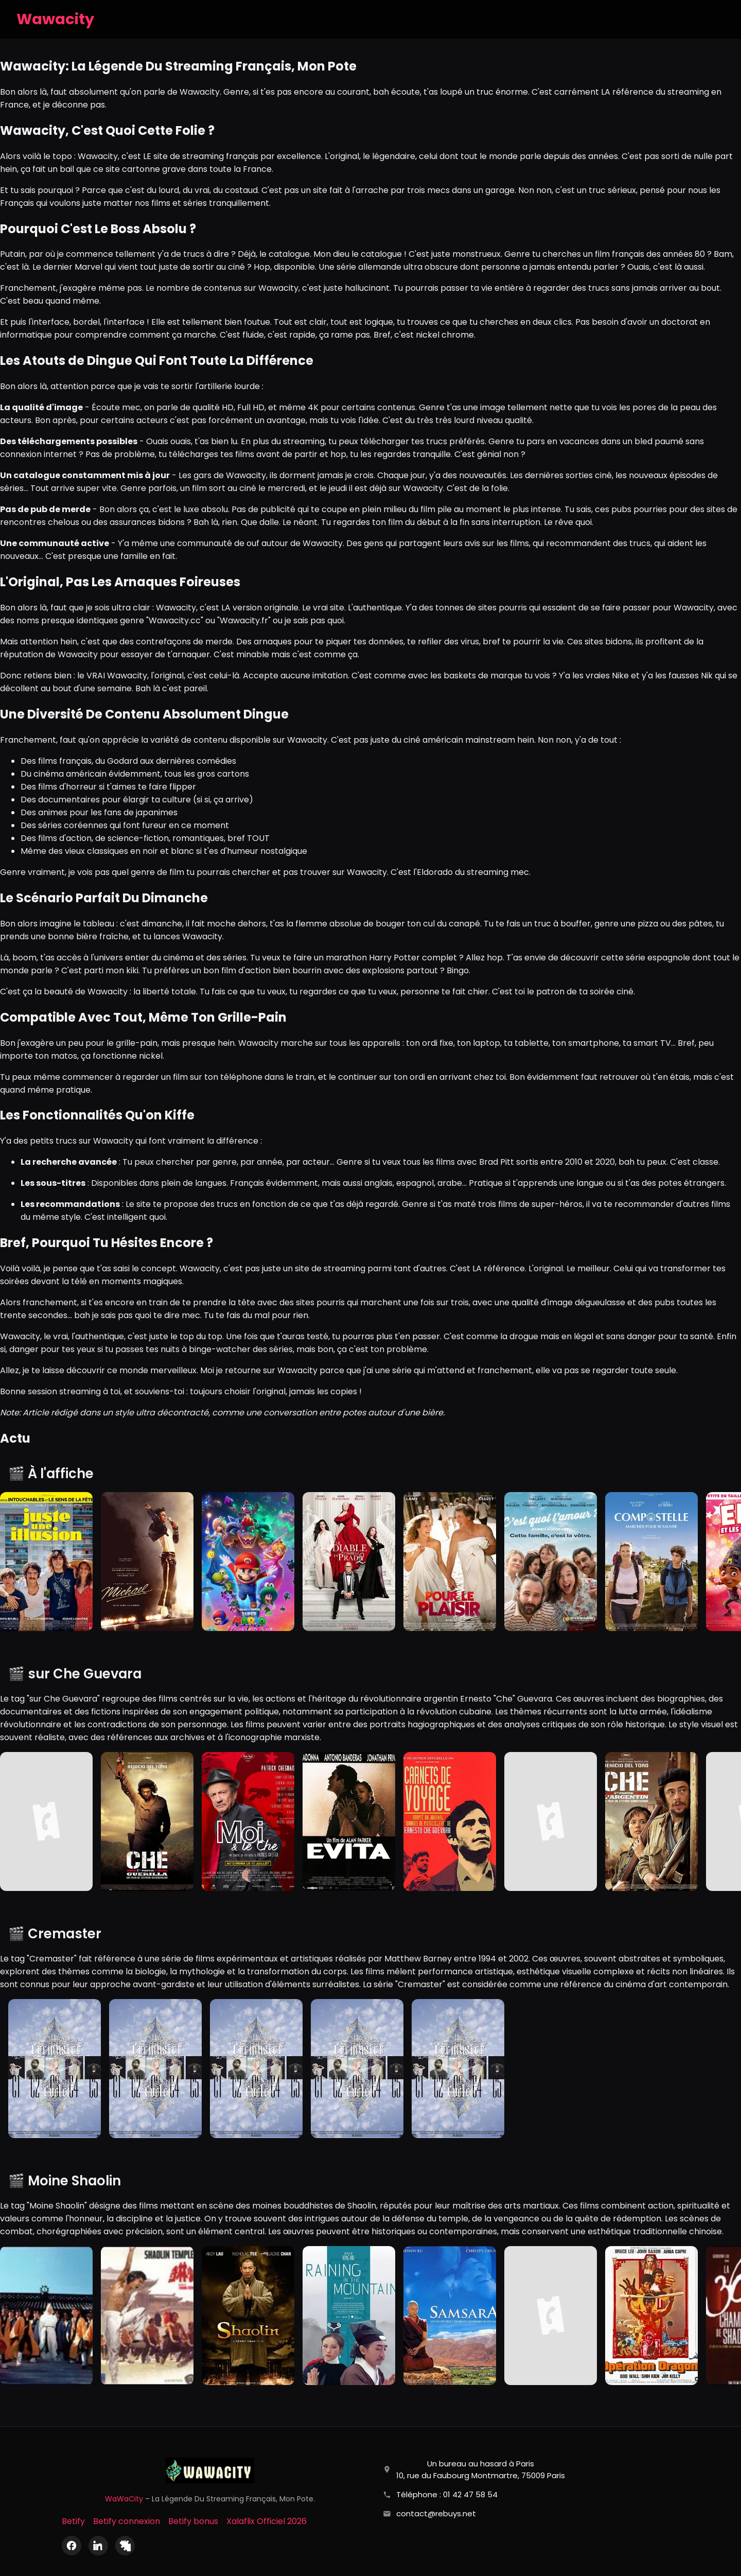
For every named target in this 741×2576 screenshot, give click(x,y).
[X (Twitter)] (125, 2545)
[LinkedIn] (98, 2545)
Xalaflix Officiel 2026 (266, 2521)
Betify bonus (193, 2521)
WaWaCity (124, 2499)
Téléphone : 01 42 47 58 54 (447, 2494)
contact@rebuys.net (436, 2513)
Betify (73, 2521)
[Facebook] (71, 2545)
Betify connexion (126, 2521)
